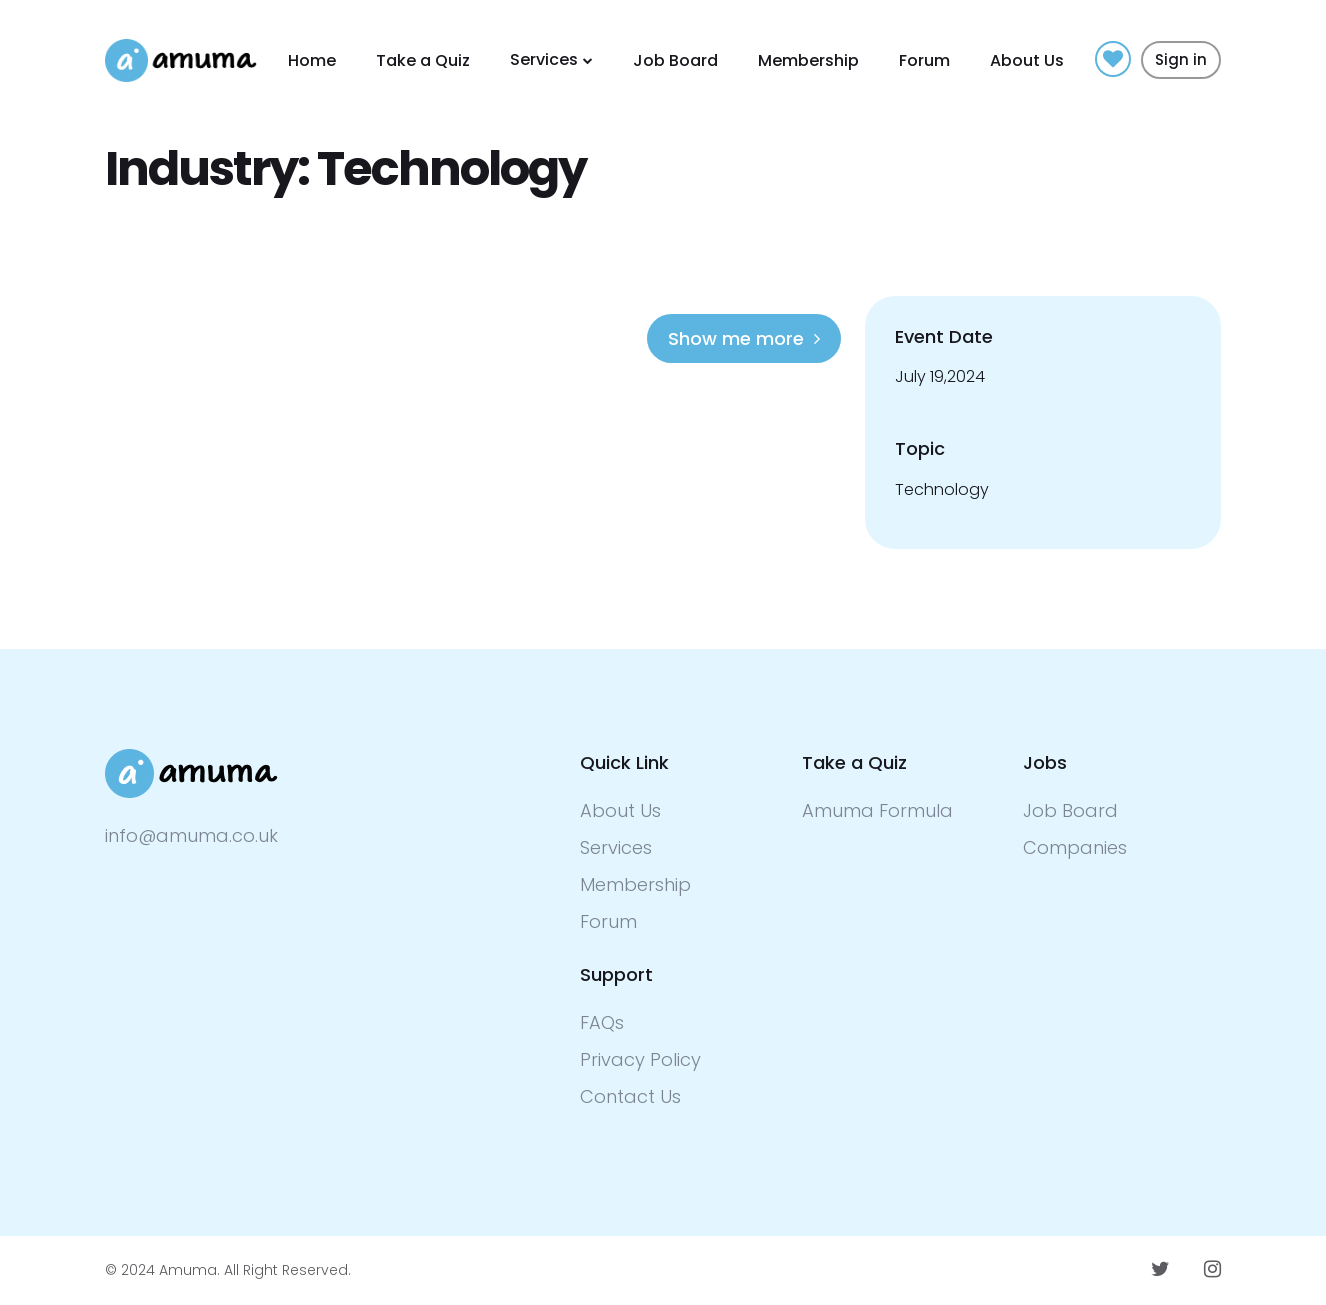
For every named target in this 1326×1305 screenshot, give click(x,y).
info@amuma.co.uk (191, 835)
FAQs (602, 1022)
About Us (1027, 60)
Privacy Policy (640, 1059)
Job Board (675, 60)
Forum (924, 60)
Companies (1075, 847)
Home (312, 60)
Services (544, 59)
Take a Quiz (423, 60)
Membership (808, 60)
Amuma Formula (877, 810)
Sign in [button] (1181, 59)
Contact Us (630, 1096)
